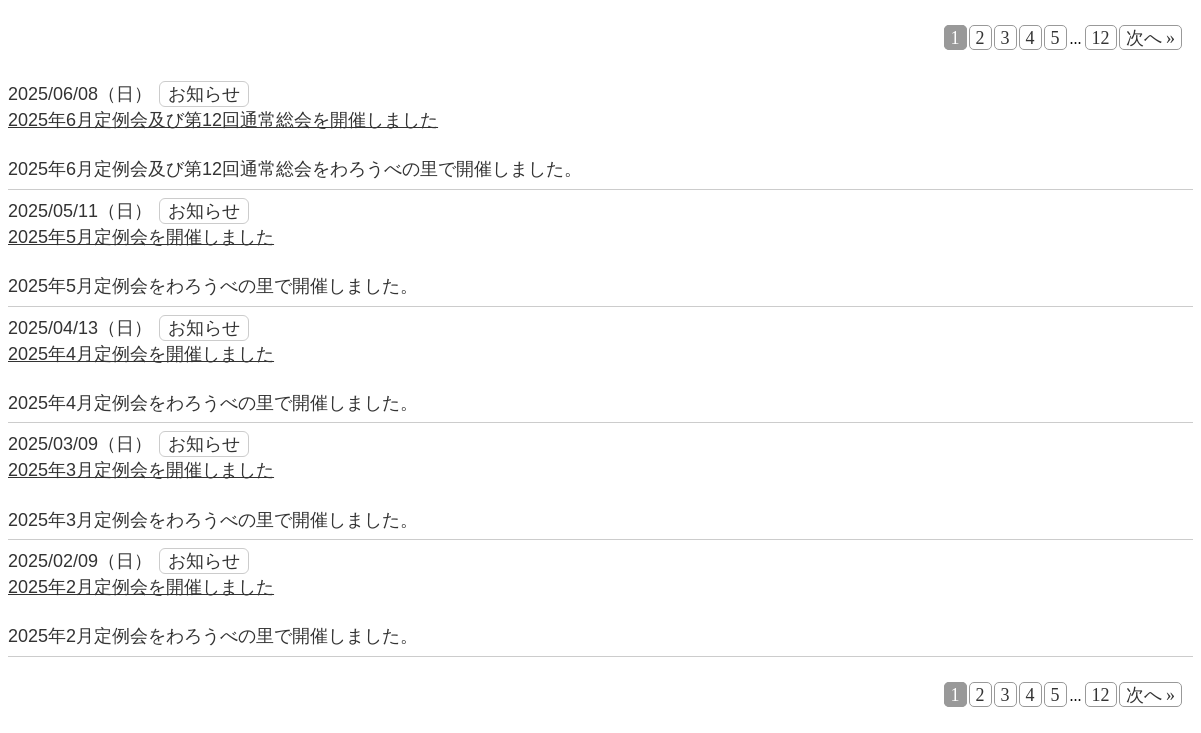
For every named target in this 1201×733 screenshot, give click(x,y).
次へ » (1151, 38)
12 (1101, 38)
